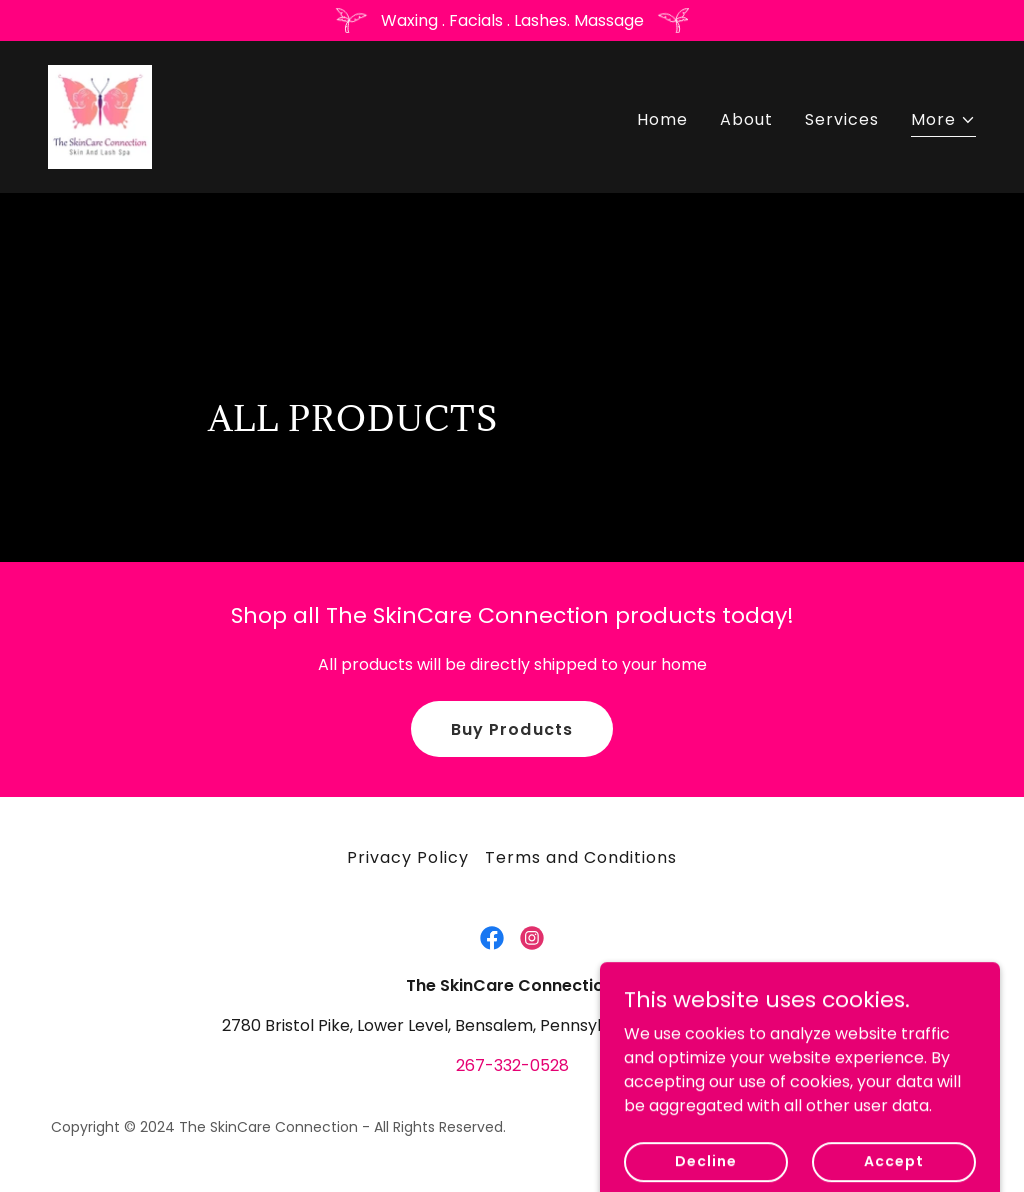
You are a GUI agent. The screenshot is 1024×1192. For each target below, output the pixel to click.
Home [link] (662, 119)
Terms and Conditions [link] (581, 857)
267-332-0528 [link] (512, 1065)
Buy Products (511, 729)
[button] (943, 122)
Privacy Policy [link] (408, 857)
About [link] (746, 119)
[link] (100, 115)
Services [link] (842, 119)
